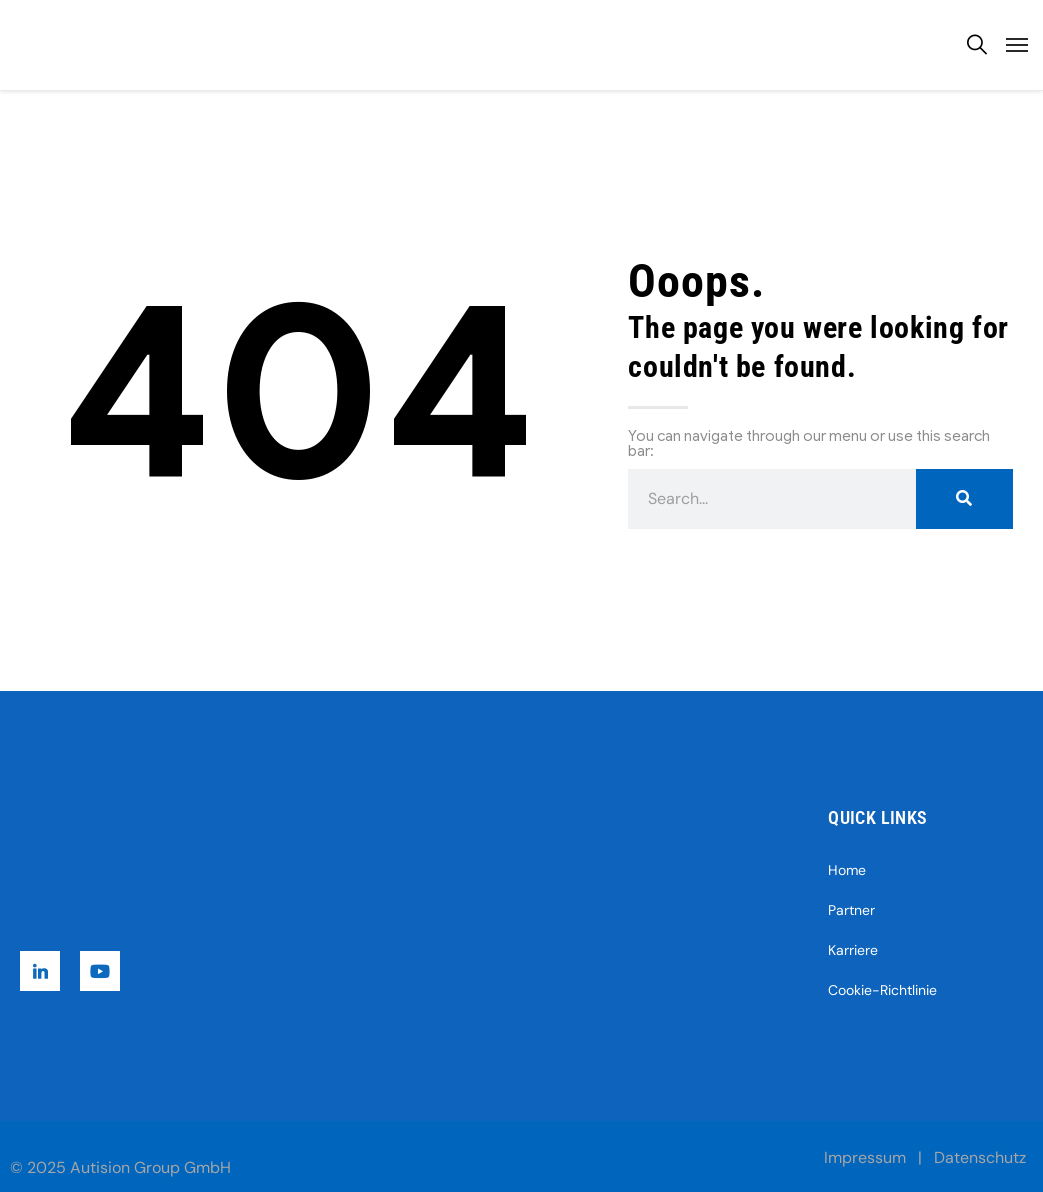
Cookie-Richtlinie (882, 990)
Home (847, 870)
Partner (851, 910)
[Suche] (964, 499)
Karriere (853, 950)
